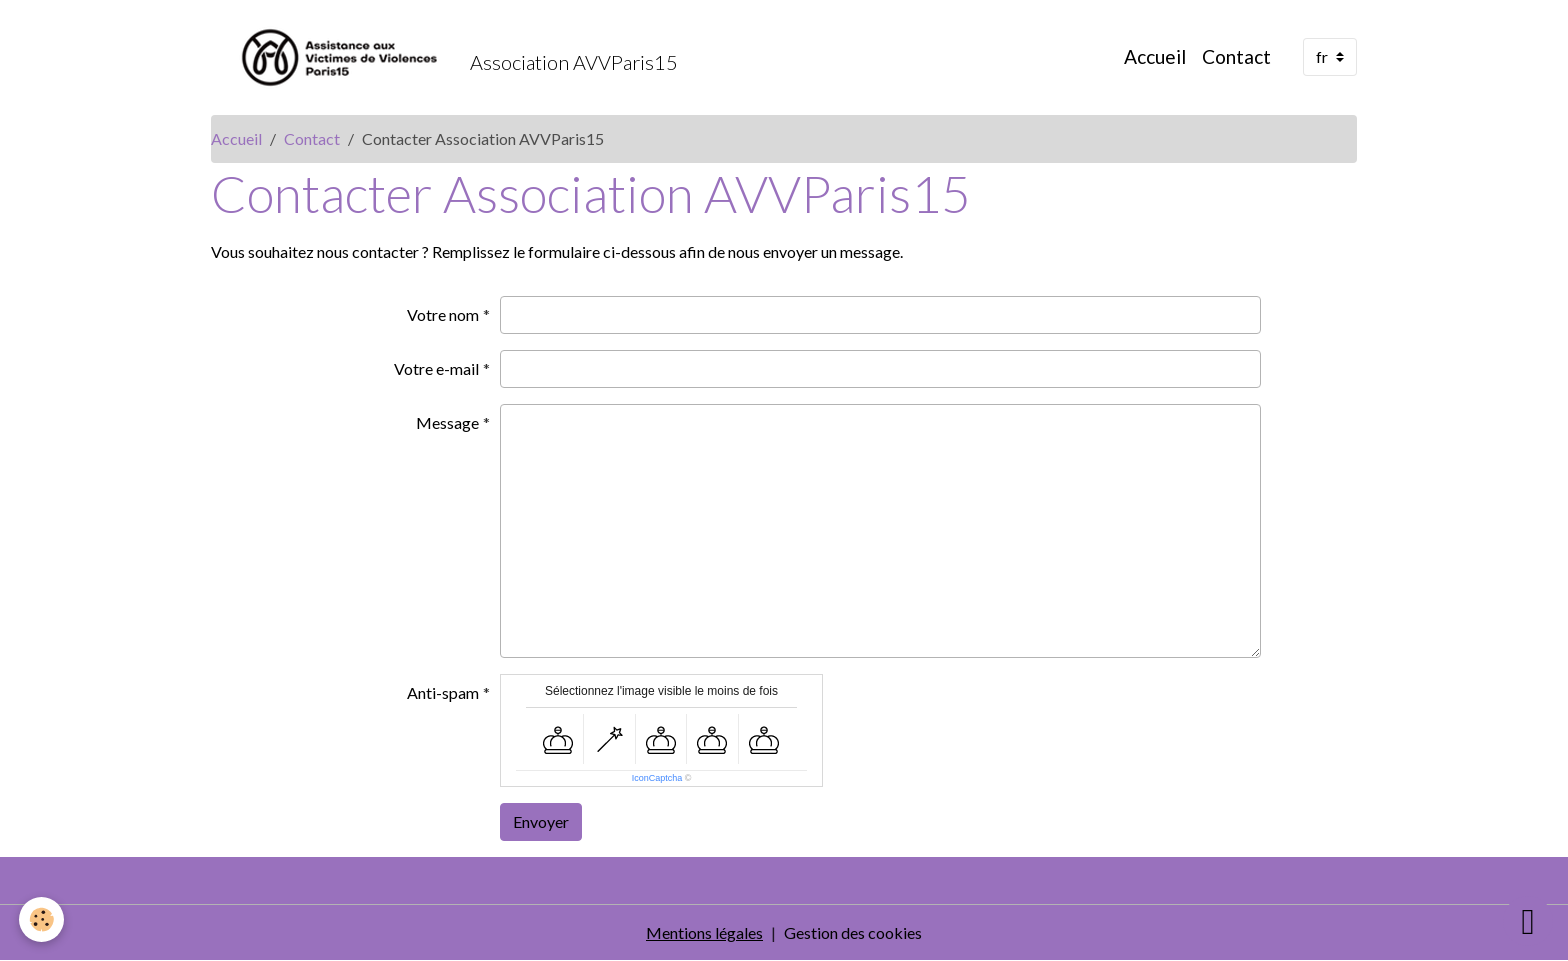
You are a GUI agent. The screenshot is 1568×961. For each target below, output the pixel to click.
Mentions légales (704, 932)
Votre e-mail (436, 368)
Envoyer (541, 821)
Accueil (1155, 56)
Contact (1236, 56)
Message (447, 422)
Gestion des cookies (853, 932)
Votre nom (443, 314)
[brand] (444, 57)
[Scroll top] (1528, 921)
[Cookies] (42, 919)
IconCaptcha (657, 778)
